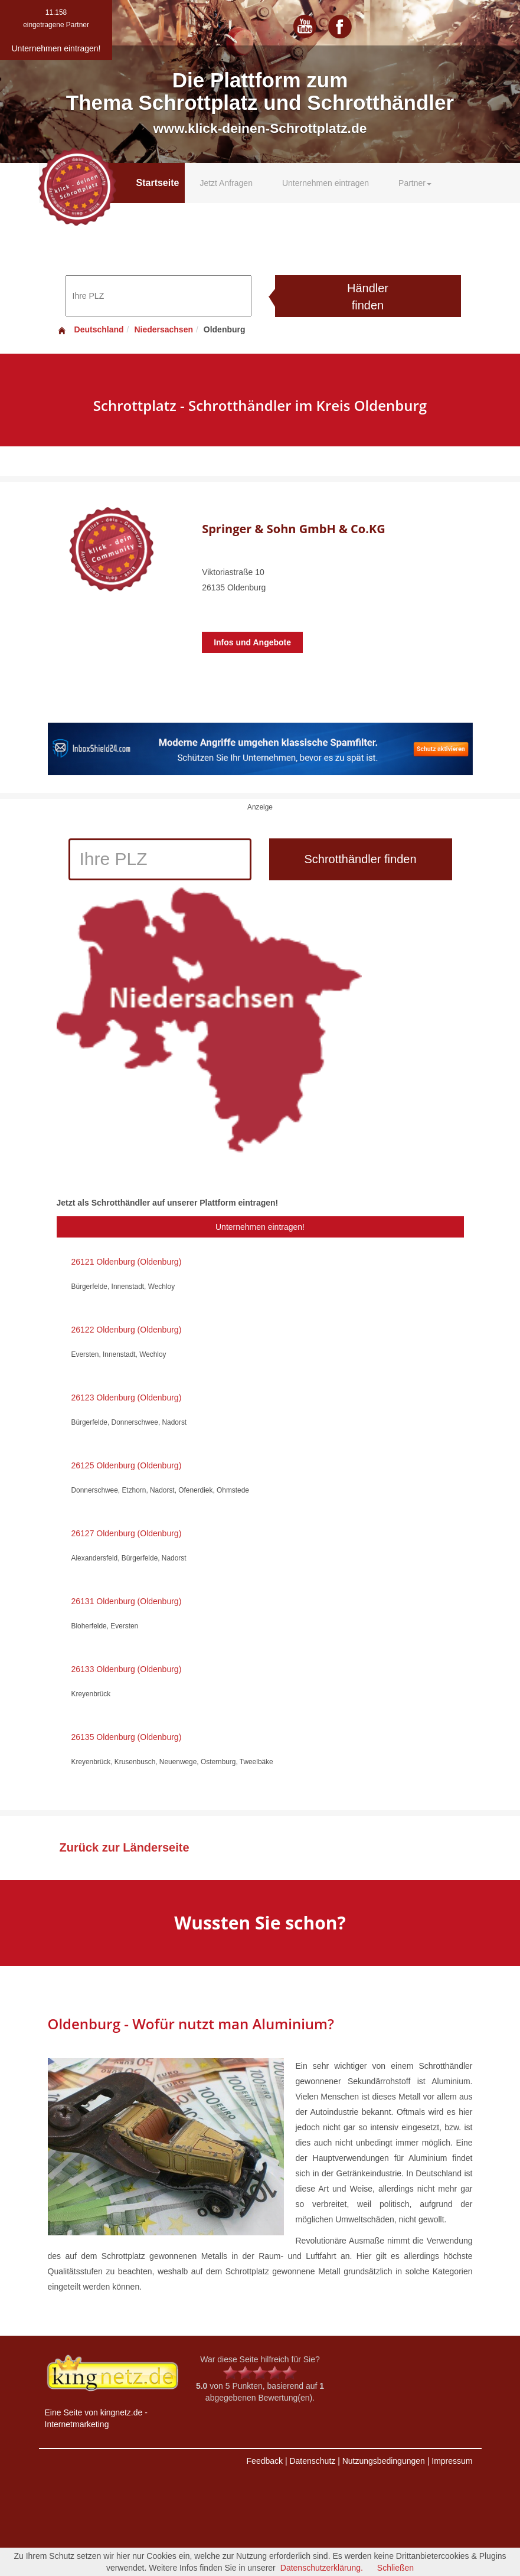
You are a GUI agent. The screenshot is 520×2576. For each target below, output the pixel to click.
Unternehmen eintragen (325, 183)
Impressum (451, 2461)
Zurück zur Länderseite (124, 1847)
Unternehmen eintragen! (260, 1227)
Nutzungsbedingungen (383, 2461)
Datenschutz (312, 2461)
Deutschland (90, 329)
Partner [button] (414, 183)
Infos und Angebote (252, 642)
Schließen (395, 2567)
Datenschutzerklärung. (321, 2567)
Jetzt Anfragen (226, 183)
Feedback (265, 2461)
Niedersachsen (163, 329)
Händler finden (367, 297)
